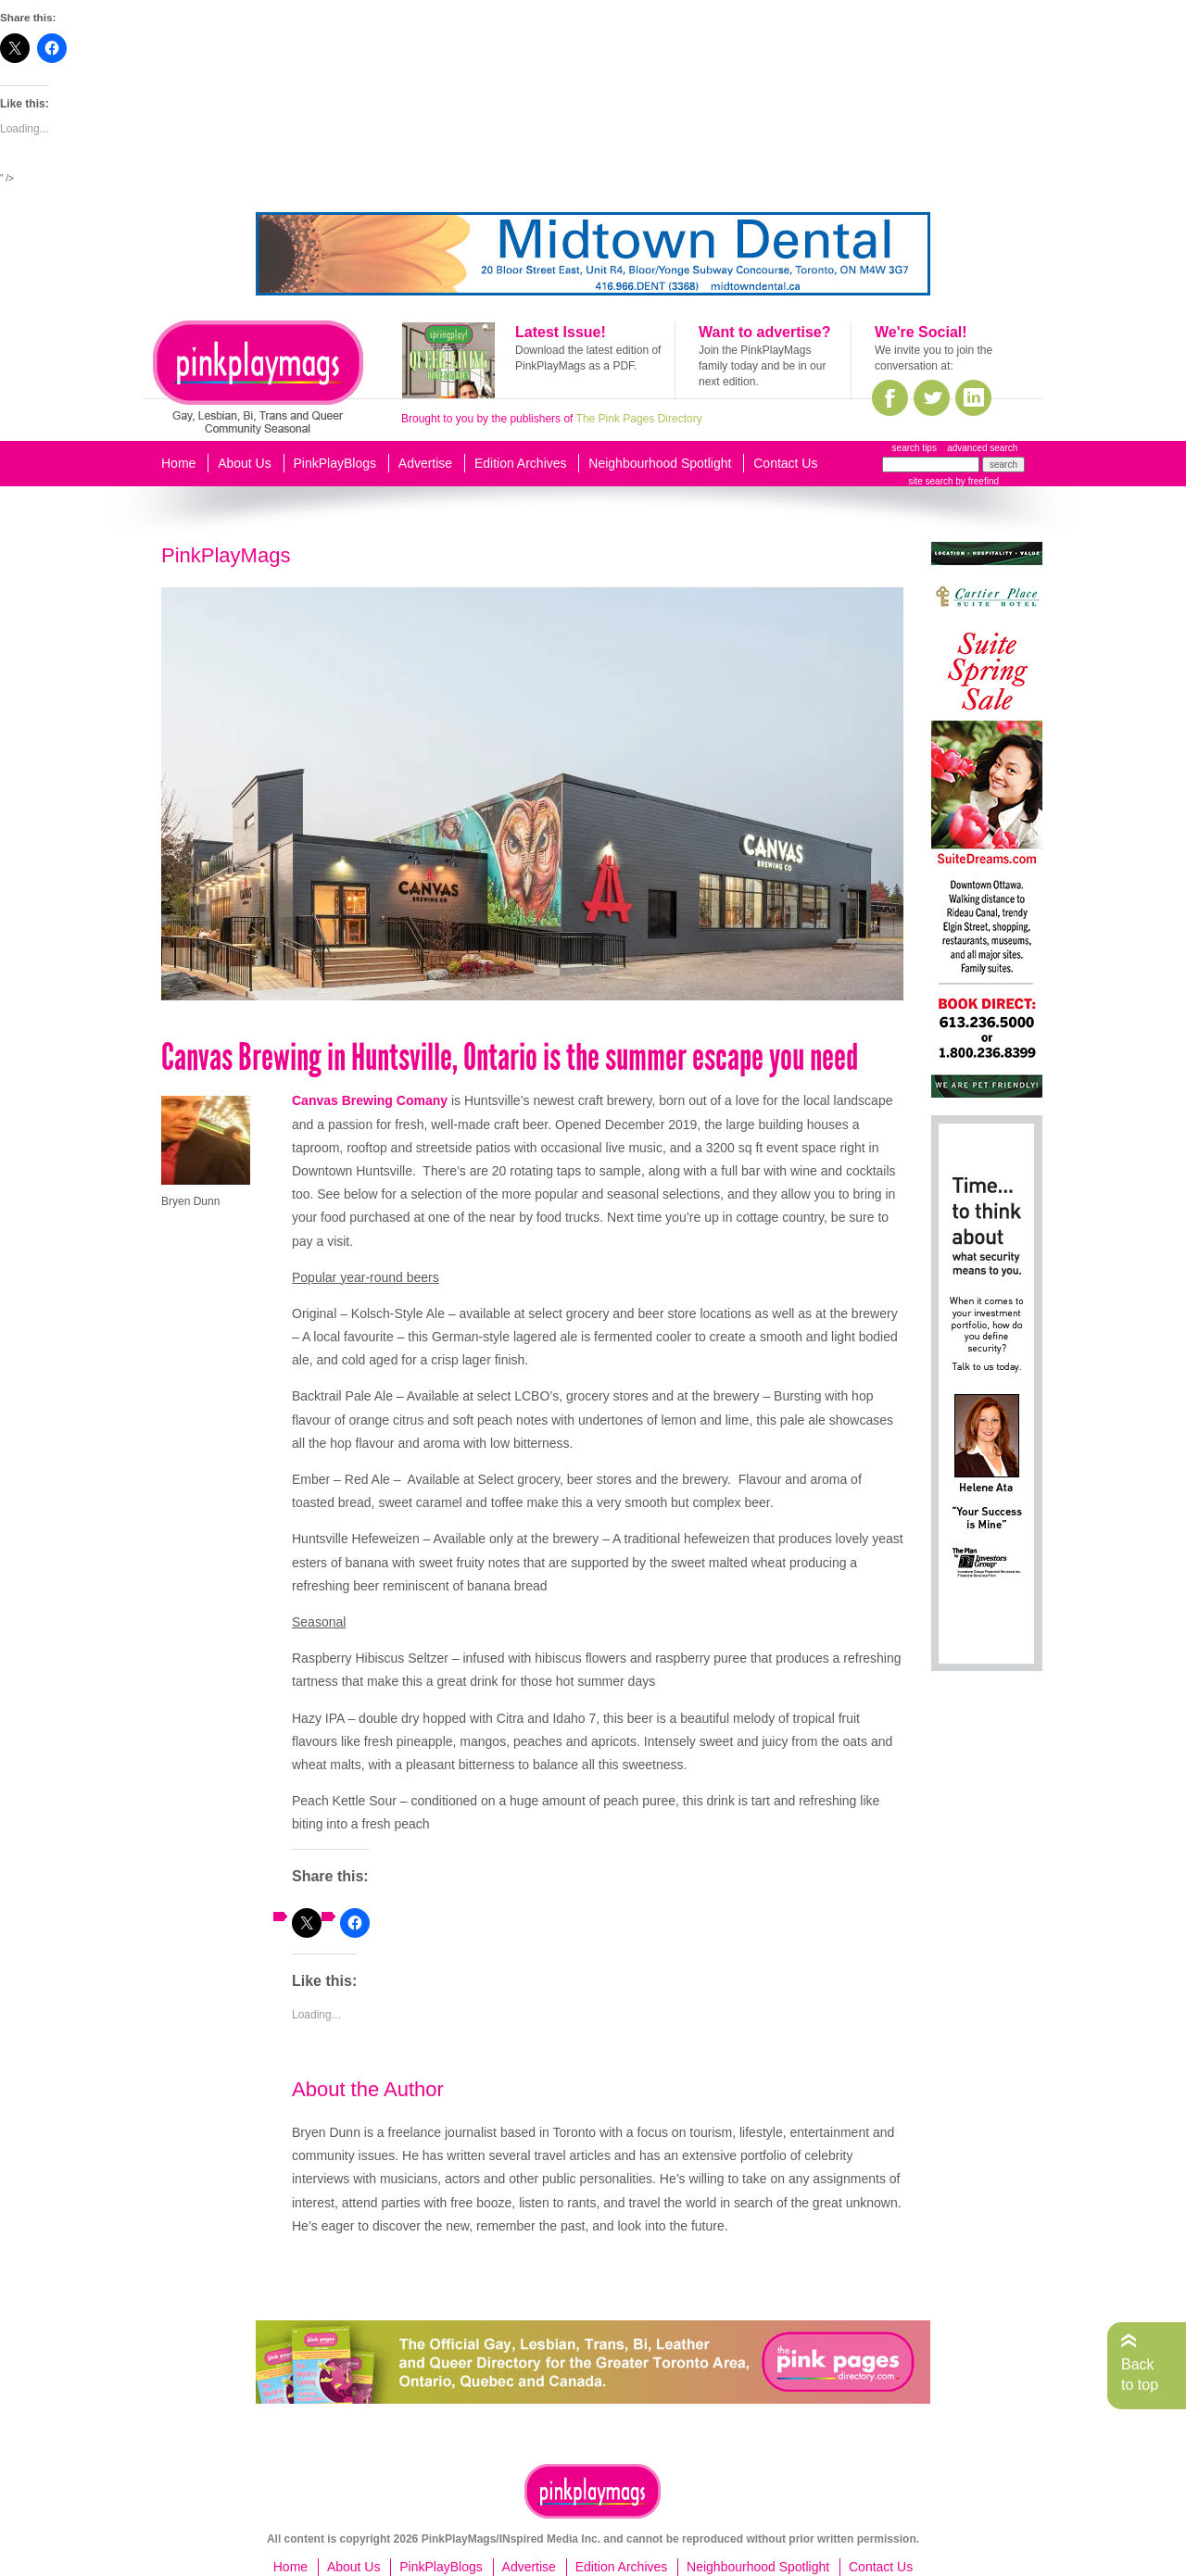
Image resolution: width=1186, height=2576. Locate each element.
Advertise (425, 463)
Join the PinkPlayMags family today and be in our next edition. (762, 366)
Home (178, 463)
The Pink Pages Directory (639, 418)
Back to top (1139, 2374)
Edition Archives (520, 463)
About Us (244, 463)
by (976, 481)
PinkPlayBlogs (335, 463)
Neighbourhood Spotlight (659, 463)
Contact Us (785, 463)
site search (930, 481)
